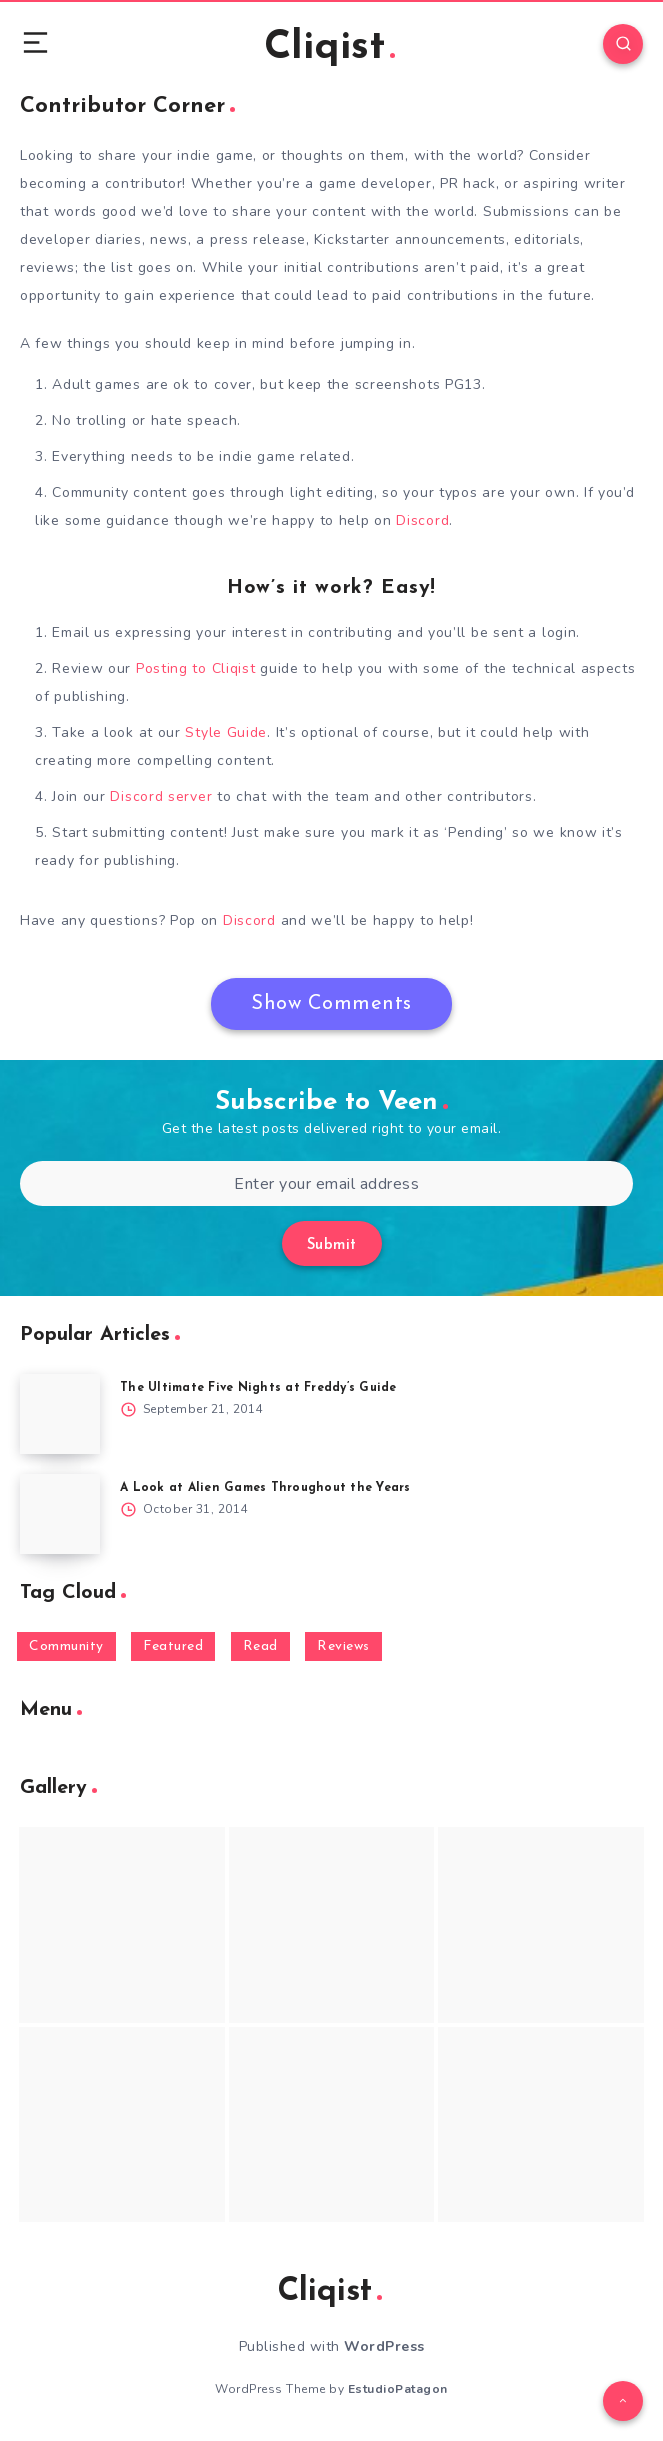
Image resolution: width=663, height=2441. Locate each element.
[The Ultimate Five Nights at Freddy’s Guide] (60, 1414)
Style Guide (226, 732)
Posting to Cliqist (196, 668)
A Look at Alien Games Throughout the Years (265, 1488)
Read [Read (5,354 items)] (260, 1646)
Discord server (161, 796)
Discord (422, 520)
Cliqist (329, 48)
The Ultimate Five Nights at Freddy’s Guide (258, 1388)
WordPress (384, 2346)
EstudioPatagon (398, 2389)
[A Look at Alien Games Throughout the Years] (60, 1514)
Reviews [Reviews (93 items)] (343, 1646)
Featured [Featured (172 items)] (173, 1646)
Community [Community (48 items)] (66, 1646)
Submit (332, 1245)
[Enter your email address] (326, 1183)
